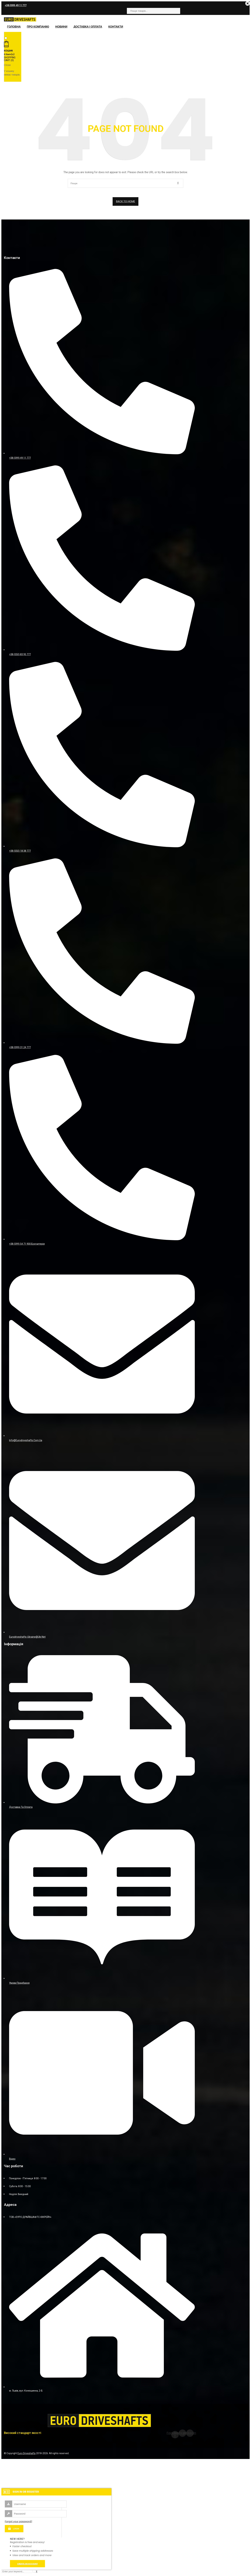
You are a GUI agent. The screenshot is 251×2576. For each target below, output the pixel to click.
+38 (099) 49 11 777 (15, 5)
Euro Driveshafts (27, 2453)
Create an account (27, 2563)
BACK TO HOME (125, 201)
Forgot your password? (18, 2521)
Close (247, 3)
